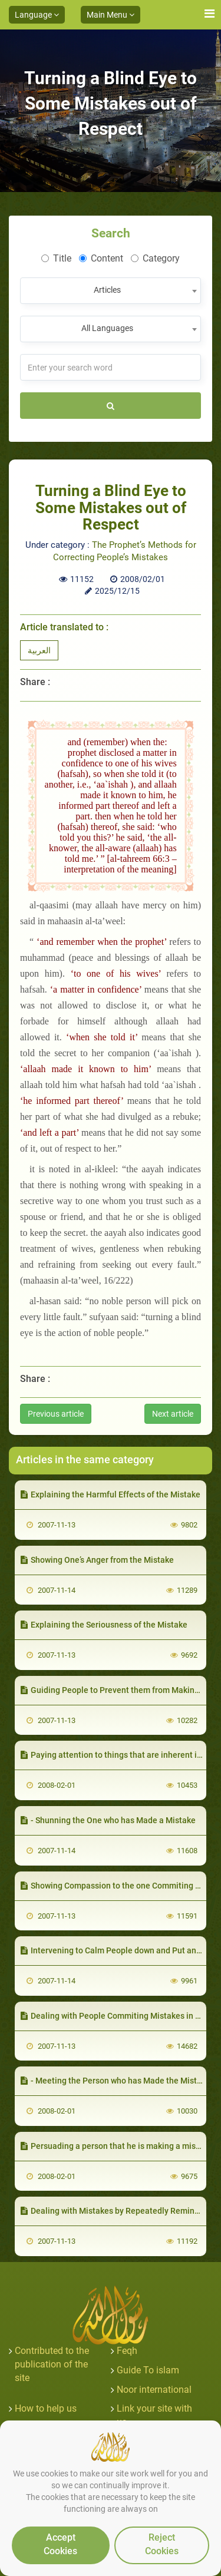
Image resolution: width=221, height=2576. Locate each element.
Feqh (127, 2350)
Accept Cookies (60, 2544)
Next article (172, 1413)
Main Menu (110, 14)
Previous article (56, 1413)
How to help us (46, 2408)
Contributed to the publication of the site (52, 2364)
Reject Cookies (162, 2544)
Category (155, 258)
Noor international (154, 2389)
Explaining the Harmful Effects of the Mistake (110, 1494)
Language (37, 14)
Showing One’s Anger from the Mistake (97, 1560)
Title (56, 258)
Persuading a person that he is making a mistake (116, 2146)
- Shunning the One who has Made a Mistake (108, 1820)
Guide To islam (148, 2370)
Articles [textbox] (107, 290)
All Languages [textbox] (107, 328)
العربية (39, 650)
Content (101, 258)
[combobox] (110, 290)
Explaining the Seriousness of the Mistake (104, 1624)
